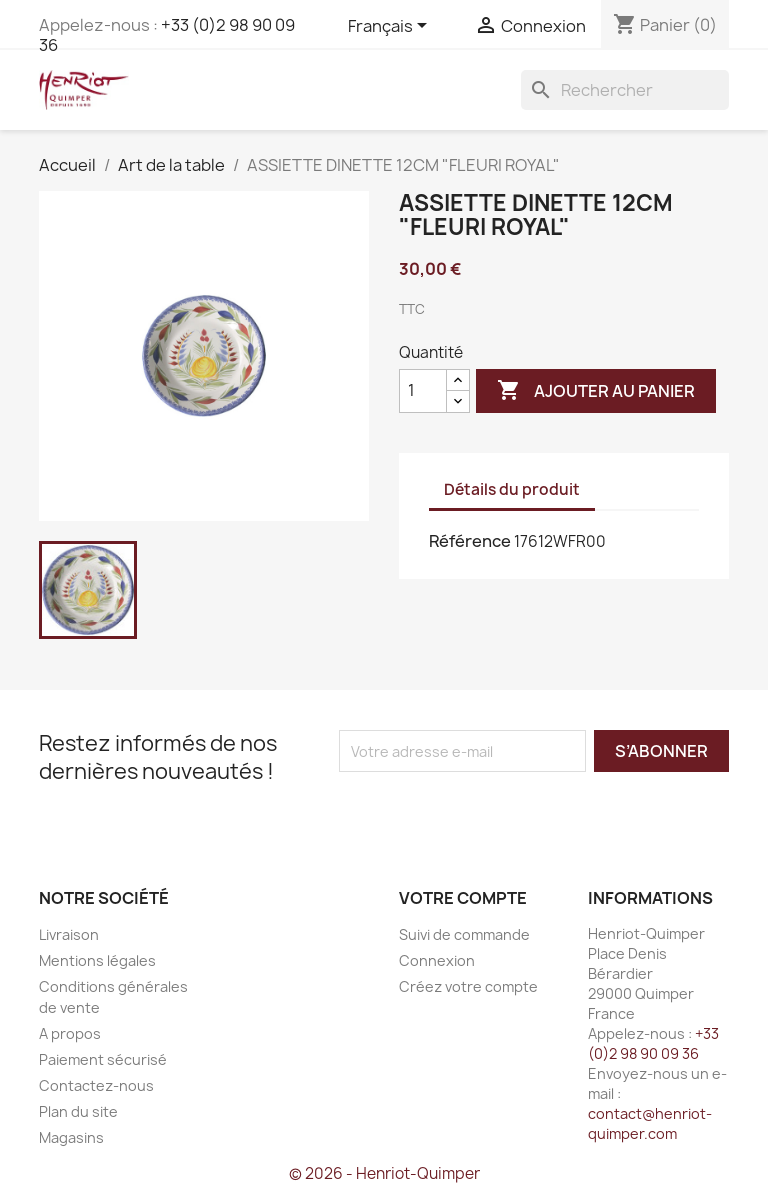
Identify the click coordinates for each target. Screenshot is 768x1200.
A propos (70, 1033)
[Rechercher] (625, 90)
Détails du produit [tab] (512, 489)
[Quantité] (423, 391)
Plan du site (78, 1111)
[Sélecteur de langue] (391, 27)
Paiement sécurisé (103, 1059)
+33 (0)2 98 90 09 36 (167, 35)
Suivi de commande (464, 934)
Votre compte (463, 898)
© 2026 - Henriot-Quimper (384, 1173)
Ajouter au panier (596, 391)
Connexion (437, 960)
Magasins (71, 1137)
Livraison (69, 934)
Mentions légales (97, 960)
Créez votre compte (468, 986)
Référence (470, 541)
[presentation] (506, 811)
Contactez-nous (96, 1085)
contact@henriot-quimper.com (650, 1123)
